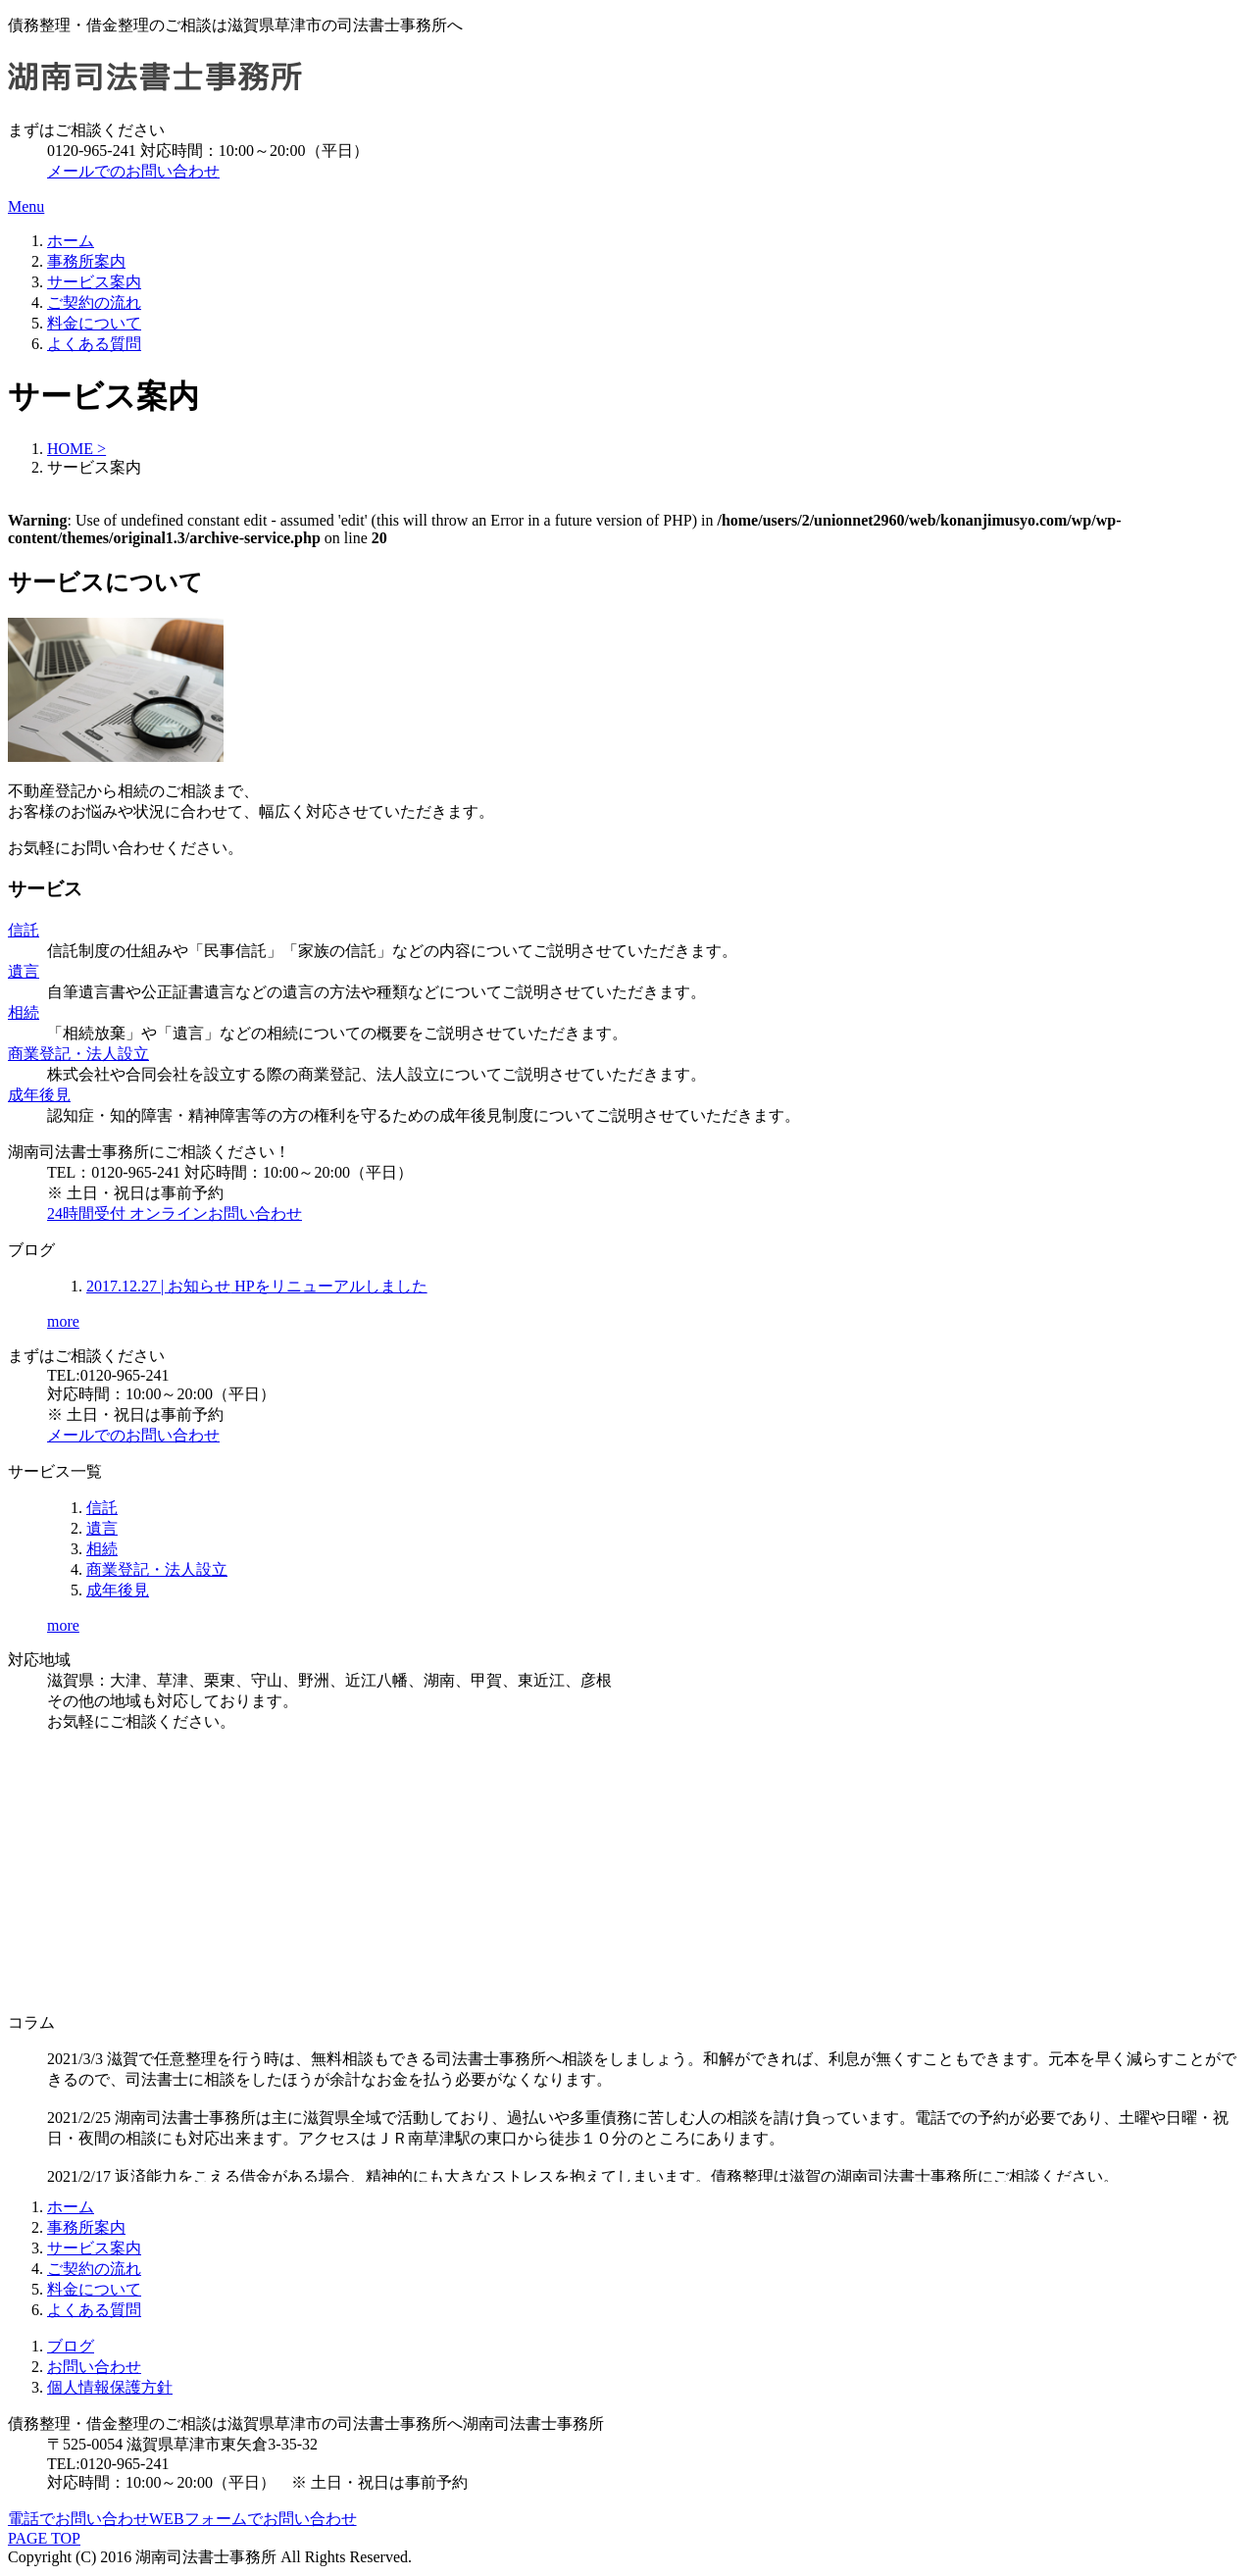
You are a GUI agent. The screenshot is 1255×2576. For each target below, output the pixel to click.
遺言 (23, 971)
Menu (26, 206)
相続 (23, 1012)
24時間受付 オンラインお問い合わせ (174, 1213)
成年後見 (39, 1094)
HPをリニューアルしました (256, 1286)
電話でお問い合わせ (78, 2518)
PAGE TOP (44, 2538)
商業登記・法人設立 (78, 1053)
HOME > (76, 448)
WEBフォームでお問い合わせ (253, 2518)
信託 (23, 930)
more (63, 1321)
